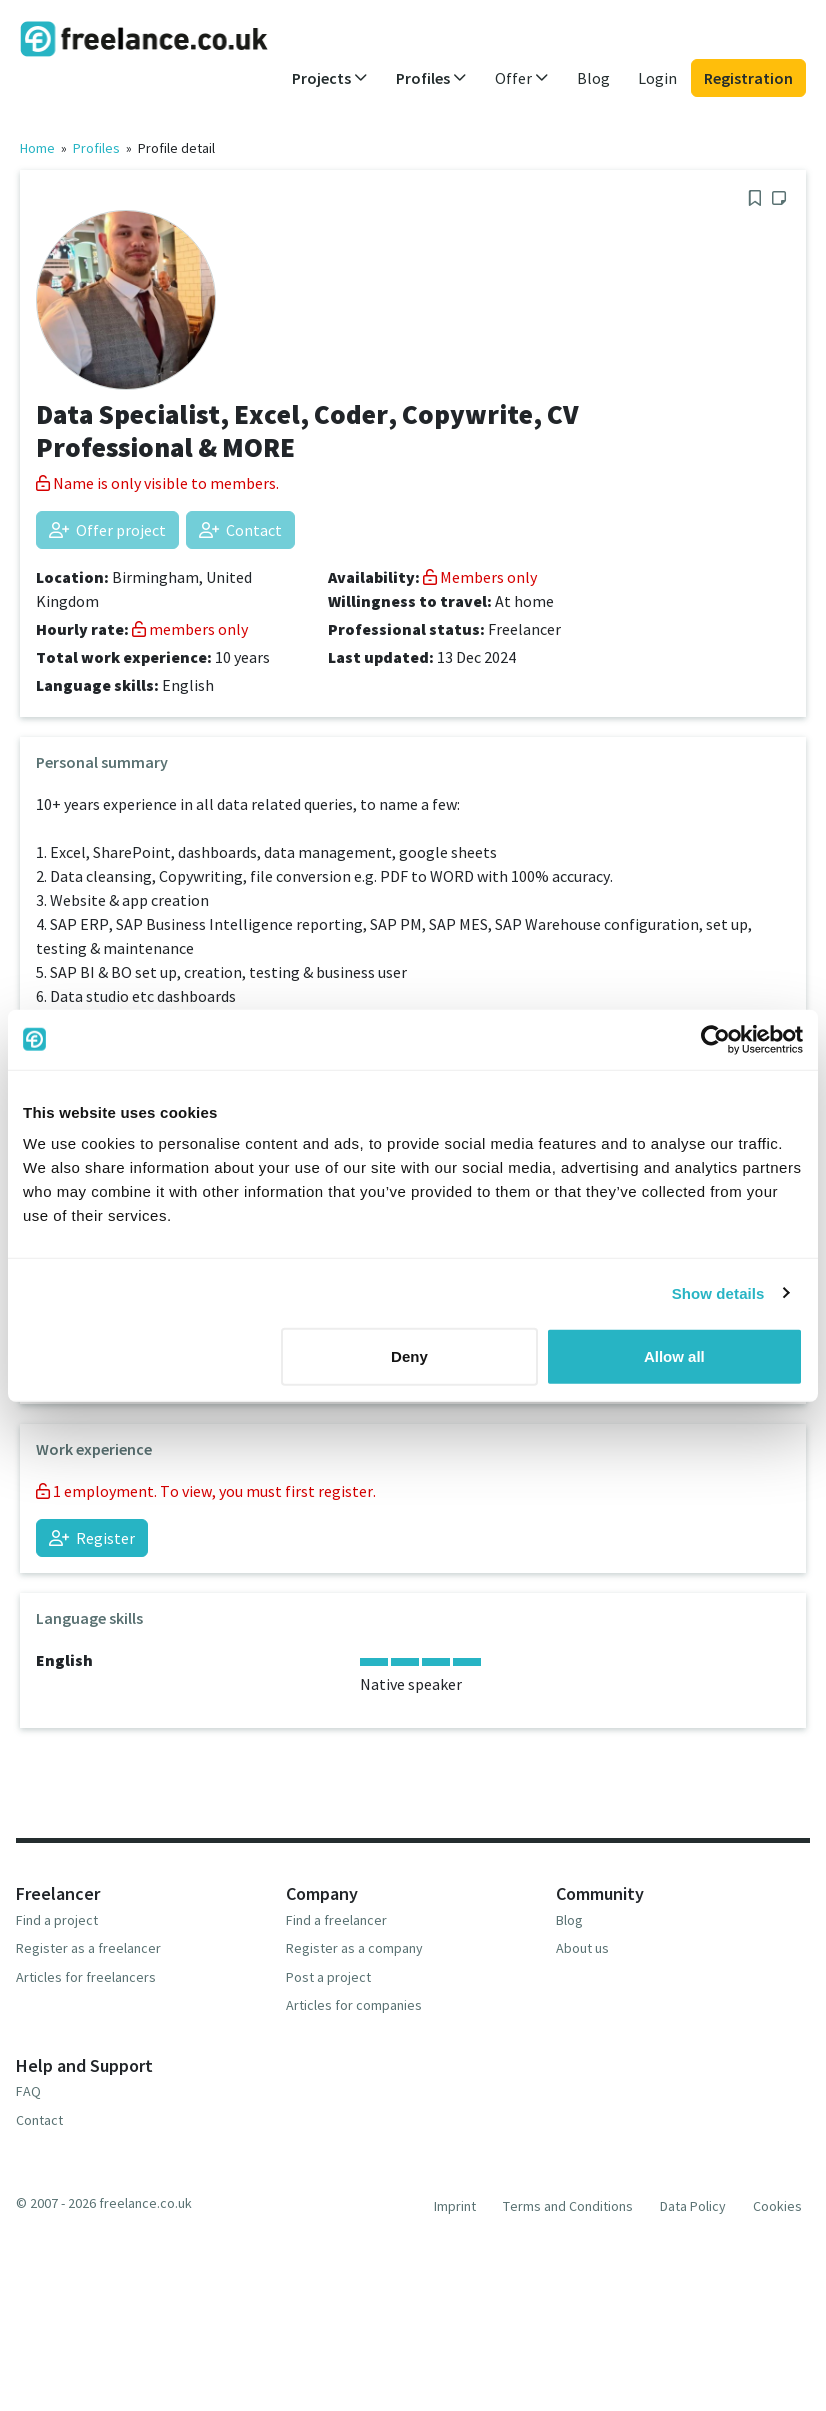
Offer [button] (522, 78)
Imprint (455, 2206)
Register (92, 1538)
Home (37, 148)
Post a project (328, 1977)
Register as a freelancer (88, 1948)
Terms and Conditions (568, 2206)
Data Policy (693, 2206)
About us (582, 1948)
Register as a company (354, 1948)
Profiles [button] (431, 78)
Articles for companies (354, 2005)
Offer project (107, 530)
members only (190, 629)
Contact (240, 530)
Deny (409, 1356)
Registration (748, 78)
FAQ (28, 2091)
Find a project (57, 1920)
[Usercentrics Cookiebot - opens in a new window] (715, 1039)
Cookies (777, 2206)
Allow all (674, 1356)
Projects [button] (330, 78)
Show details (718, 1292)
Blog (593, 78)
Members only (480, 577)
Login (657, 78)
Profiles (96, 148)
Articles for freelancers (86, 1977)
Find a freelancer (336, 1920)
